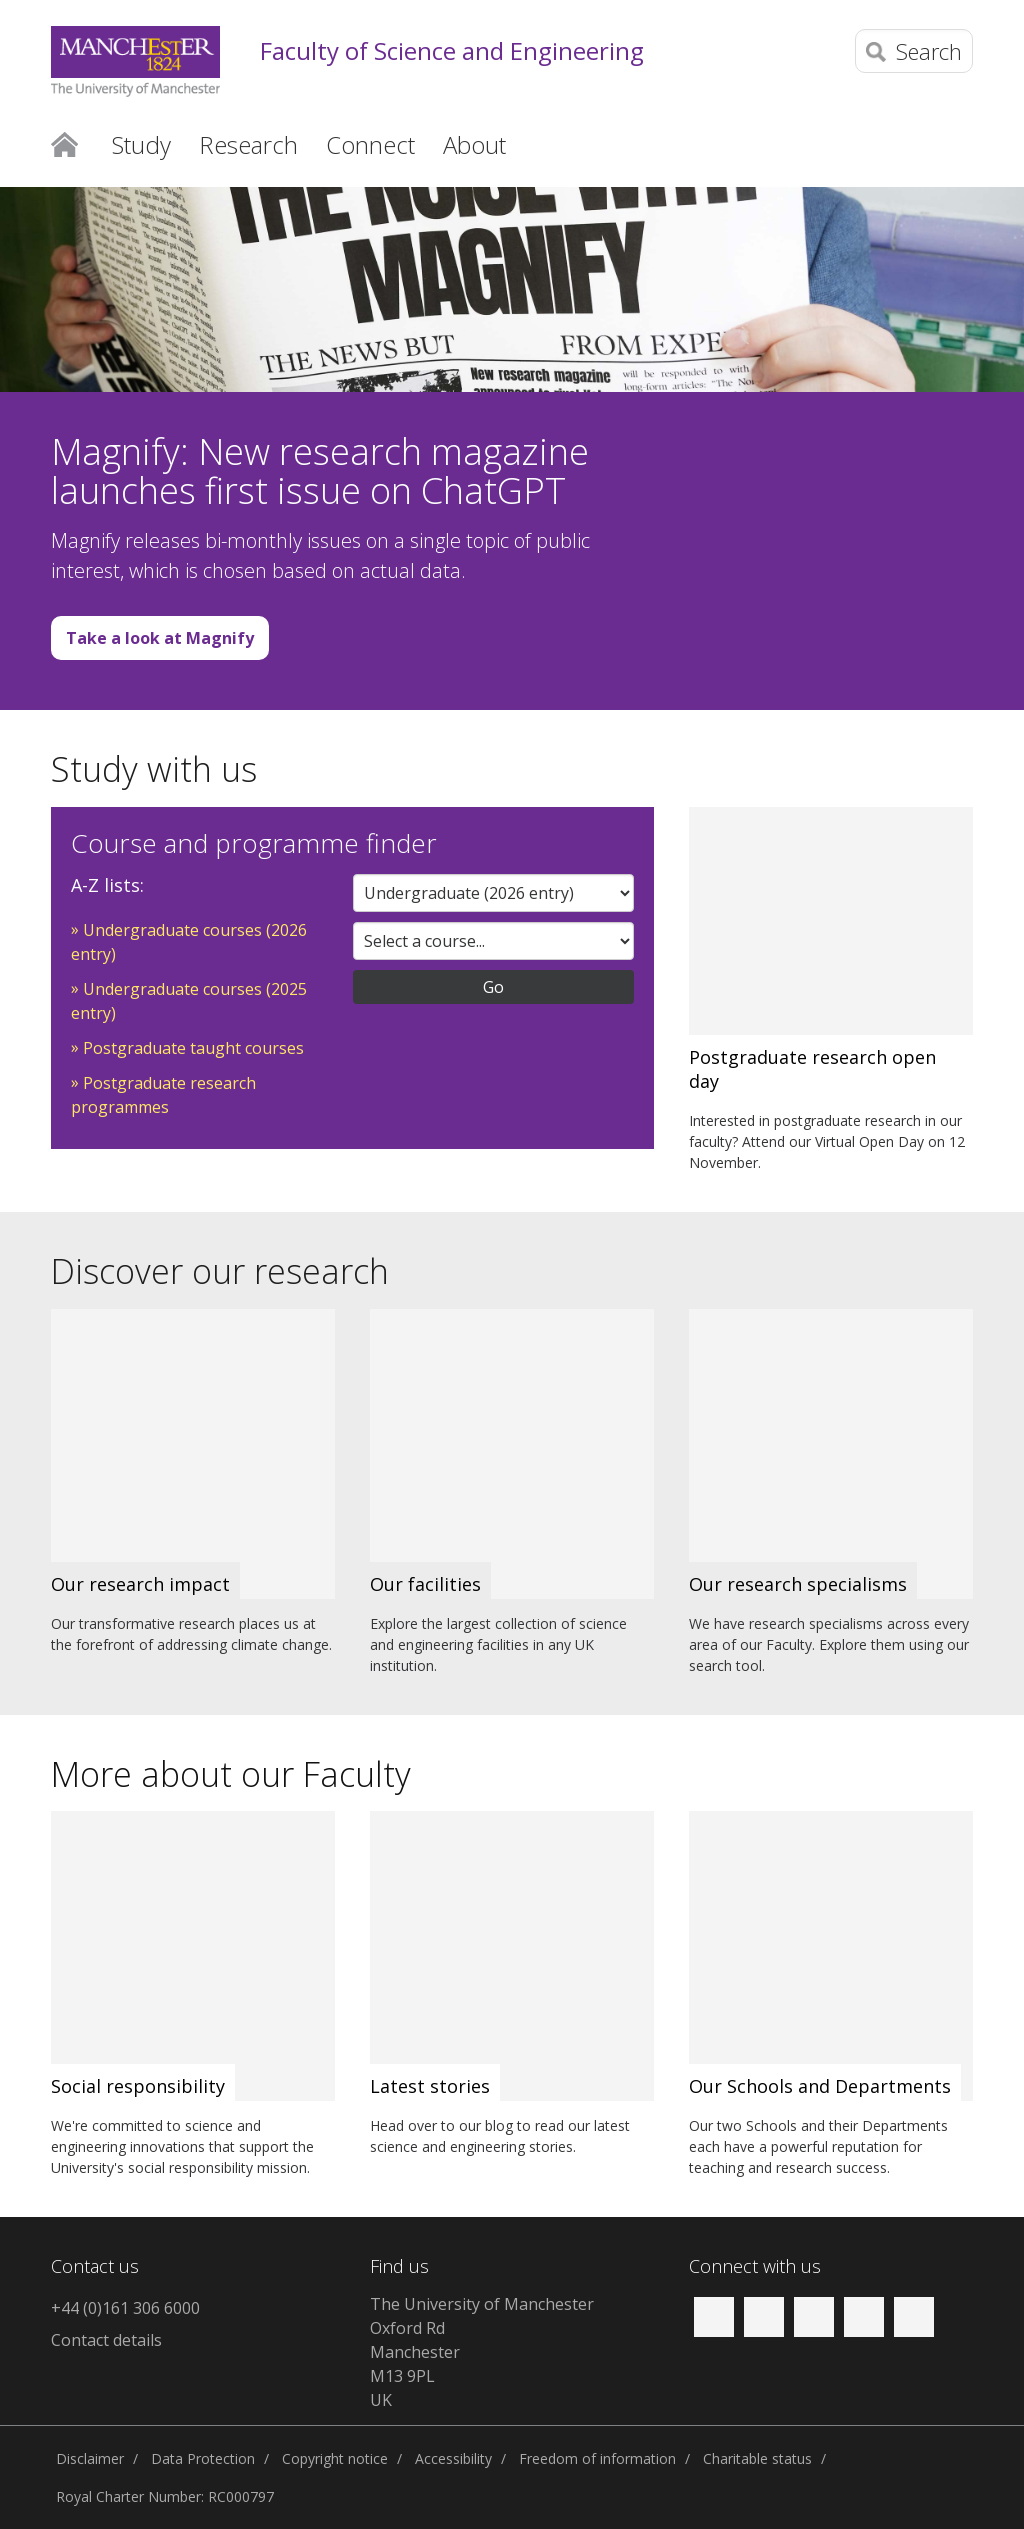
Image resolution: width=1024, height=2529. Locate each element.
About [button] (474, 144)
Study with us (154, 769)
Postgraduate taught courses (193, 1048)
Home (64, 143)
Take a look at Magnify (160, 638)
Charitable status (757, 2458)
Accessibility (453, 2458)
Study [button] (141, 144)
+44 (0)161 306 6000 (125, 2308)
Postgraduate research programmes (163, 1095)
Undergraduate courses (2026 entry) (189, 942)
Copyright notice (335, 2458)
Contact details (106, 2340)
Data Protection (203, 2458)
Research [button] (248, 144)
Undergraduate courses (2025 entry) (189, 1001)
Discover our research (220, 1271)
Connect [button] (370, 144)
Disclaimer (90, 2458)
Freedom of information (597, 2458)
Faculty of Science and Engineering (452, 51)
